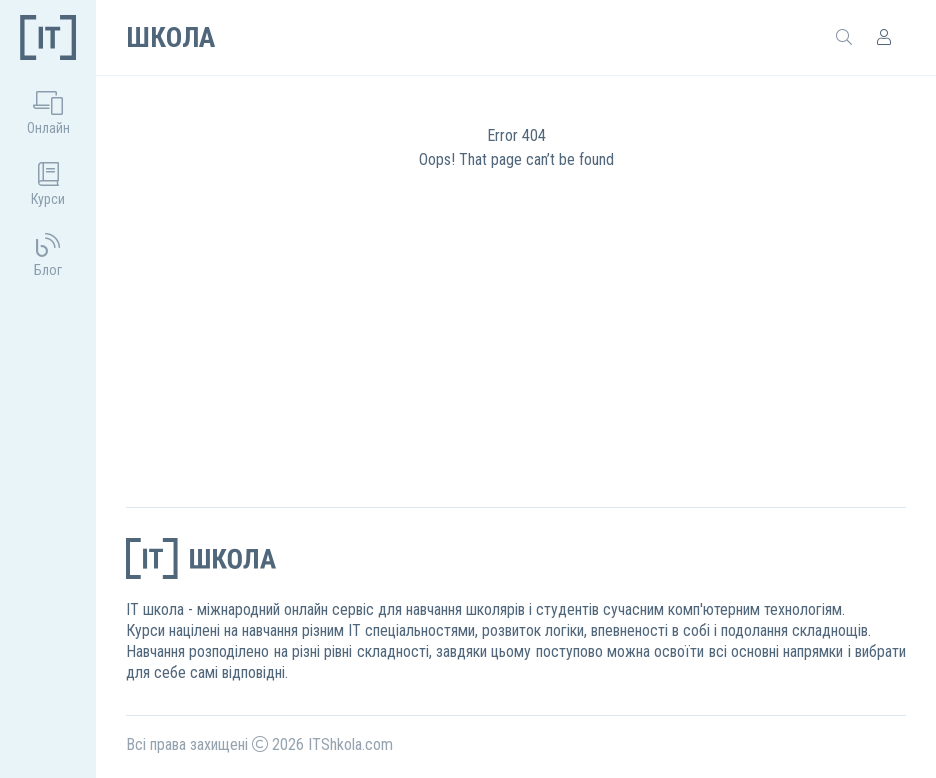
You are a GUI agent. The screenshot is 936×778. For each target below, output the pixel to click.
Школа (170, 37)
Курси (48, 184)
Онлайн (48, 113)
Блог (48, 255)
